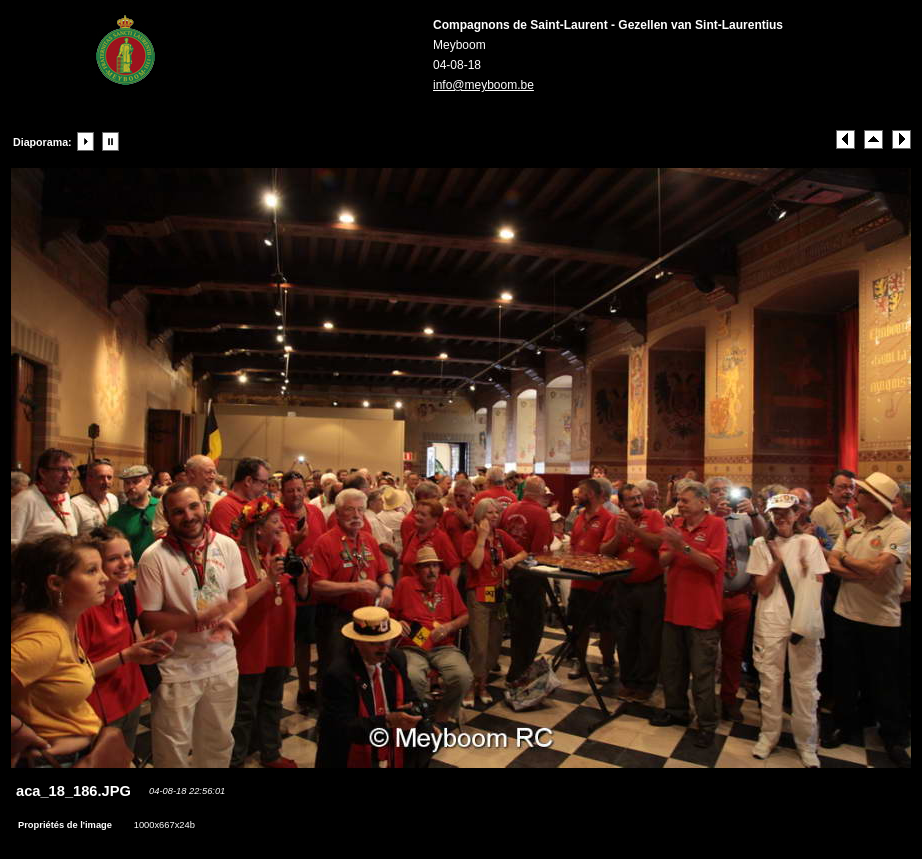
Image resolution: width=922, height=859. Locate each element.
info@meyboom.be (483, 85)
